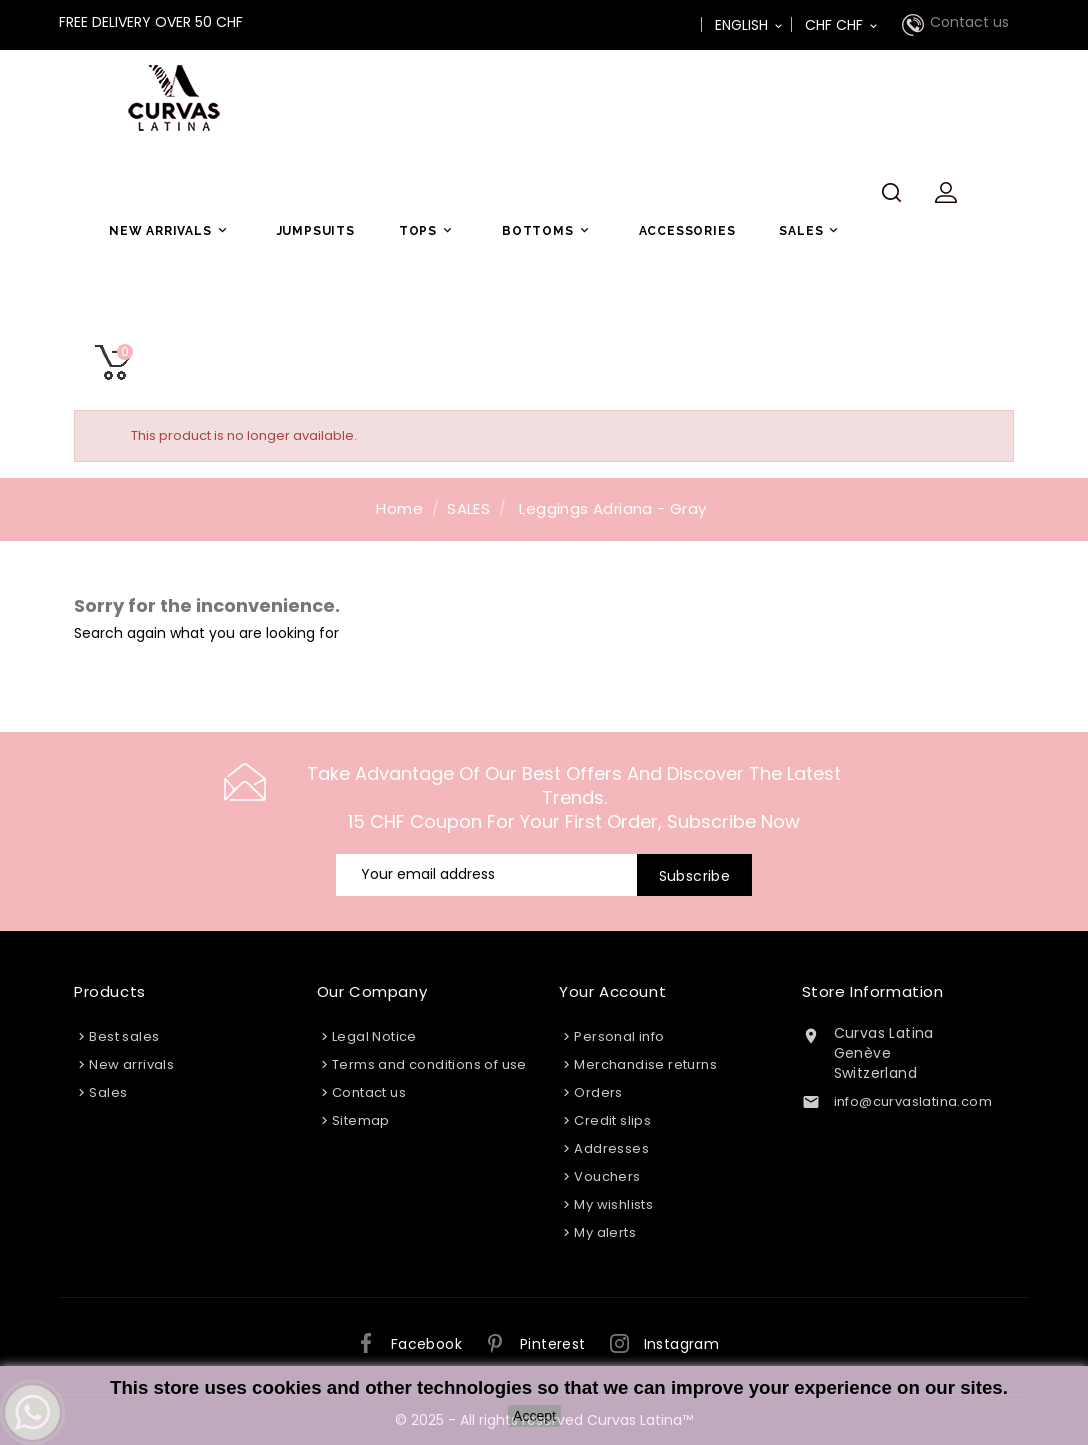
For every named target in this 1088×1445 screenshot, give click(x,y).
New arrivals (131, 1064)
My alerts (605, 1232)
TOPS (428, 231)
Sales (108, 1092)
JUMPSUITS (316, 231)
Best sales (124, 1036)
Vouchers (607, 1176)
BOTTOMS (548, 231)
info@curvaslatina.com (913, 1101)
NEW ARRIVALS (171, 231)
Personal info (619, 1036)
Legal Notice (374, 1036)
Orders (598, 1092)
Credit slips (612, 1120)
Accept (534, 1416)
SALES (811, 231)
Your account (612, 991)
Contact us (969, 22)
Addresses (611, 1148)
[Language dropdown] (750, 25)
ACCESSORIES (687, 231)
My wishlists (613, 1204)
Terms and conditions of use (429, 1064)
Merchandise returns (645, 1064)
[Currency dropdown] (842, 25)
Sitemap (361, 1120)
